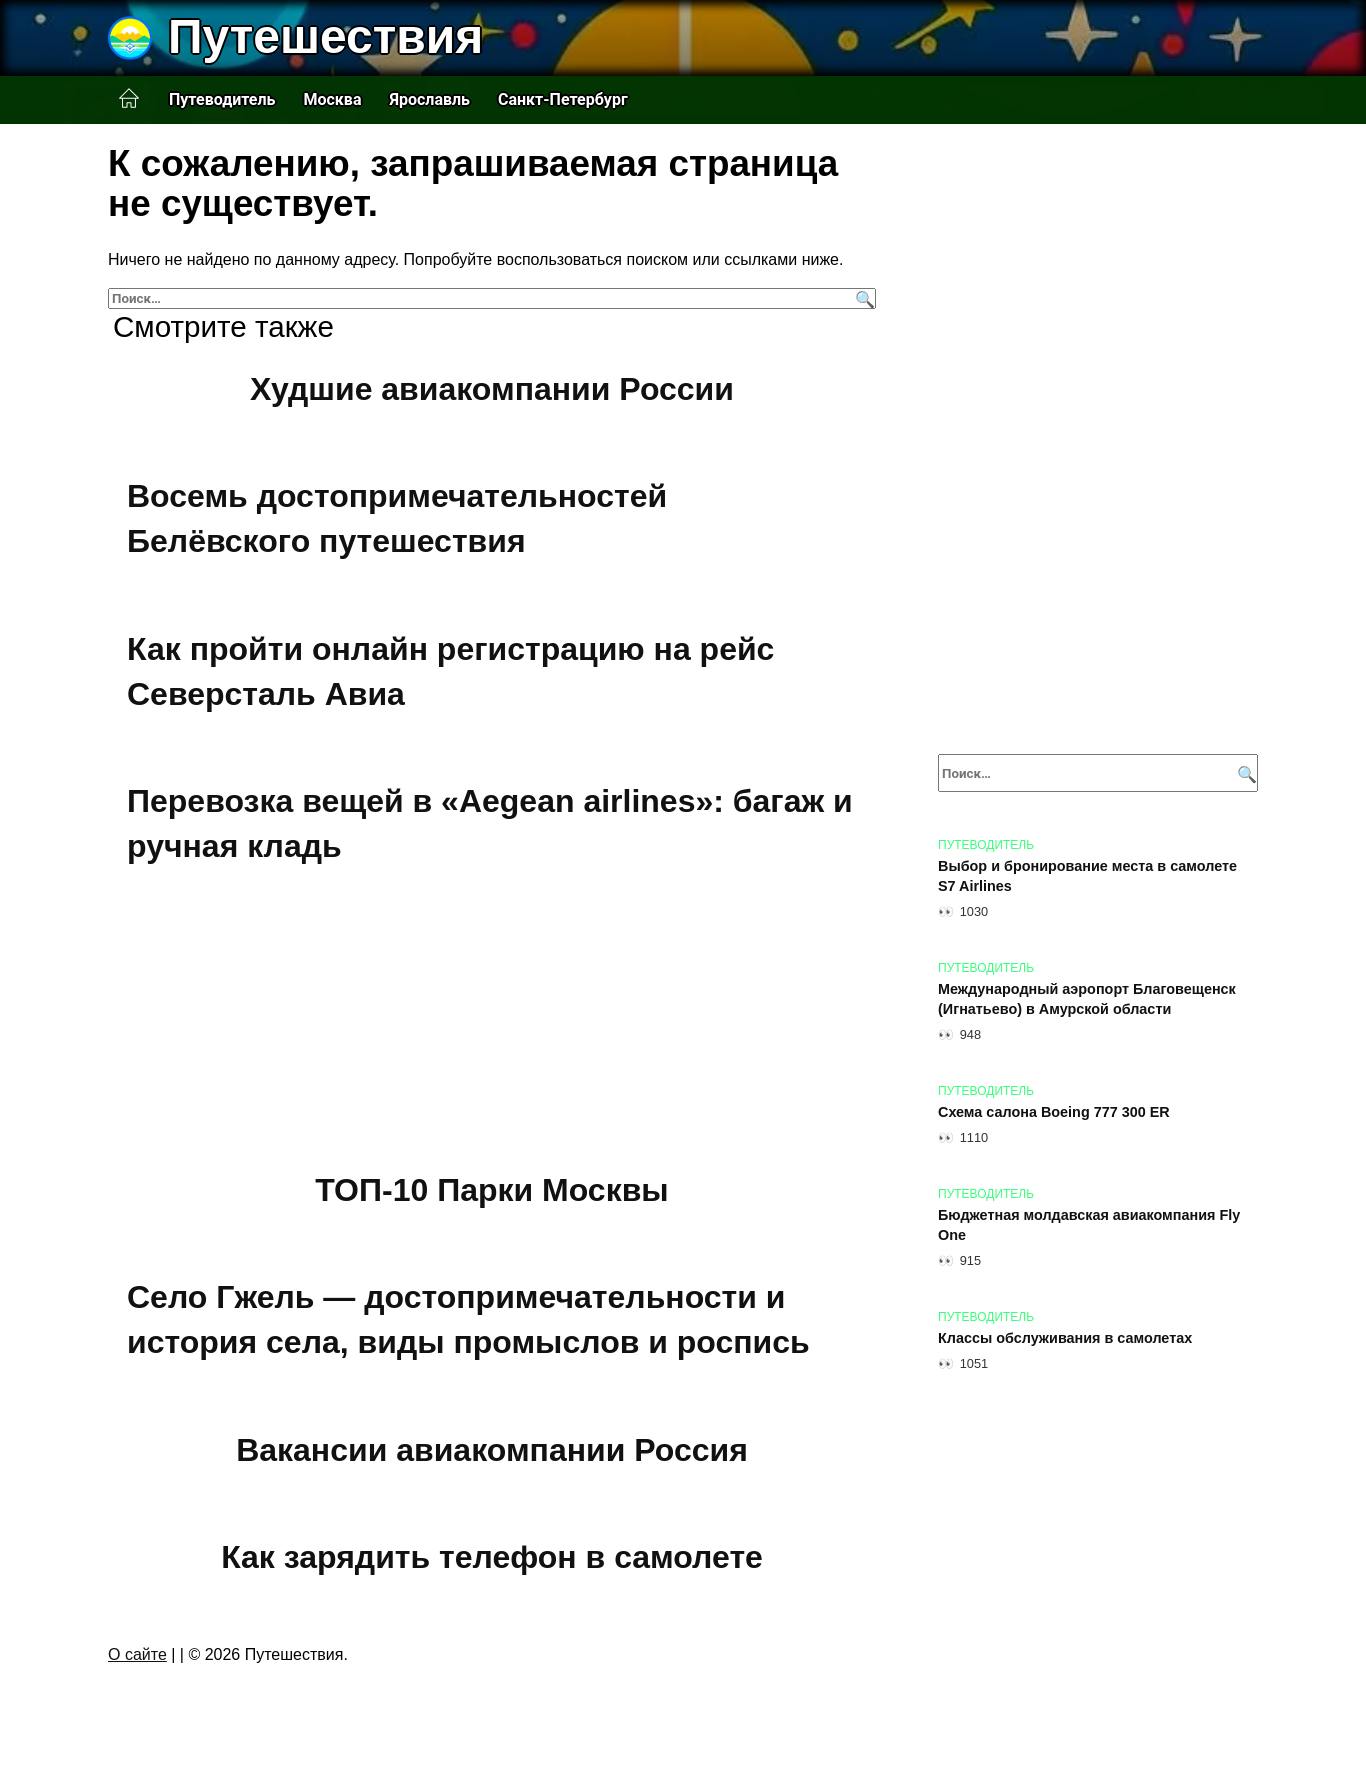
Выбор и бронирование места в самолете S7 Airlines (1087, 876)
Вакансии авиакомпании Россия (492, 1450)
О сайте (137, 1654)
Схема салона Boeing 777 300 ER (1054, 1112)
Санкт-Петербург (563, 99)
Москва (332, 99)
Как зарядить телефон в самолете (492, 1557)
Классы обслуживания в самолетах (1065, 1338)
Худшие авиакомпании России (492, 389)
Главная (129, 99)
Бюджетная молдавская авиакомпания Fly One (1089, 1225)
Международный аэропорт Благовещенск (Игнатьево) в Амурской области (1087, 999)
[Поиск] (862, 298)
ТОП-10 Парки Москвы (491, 1190)
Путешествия (325, 36)
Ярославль (429, 99)
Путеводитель (222, 99)
